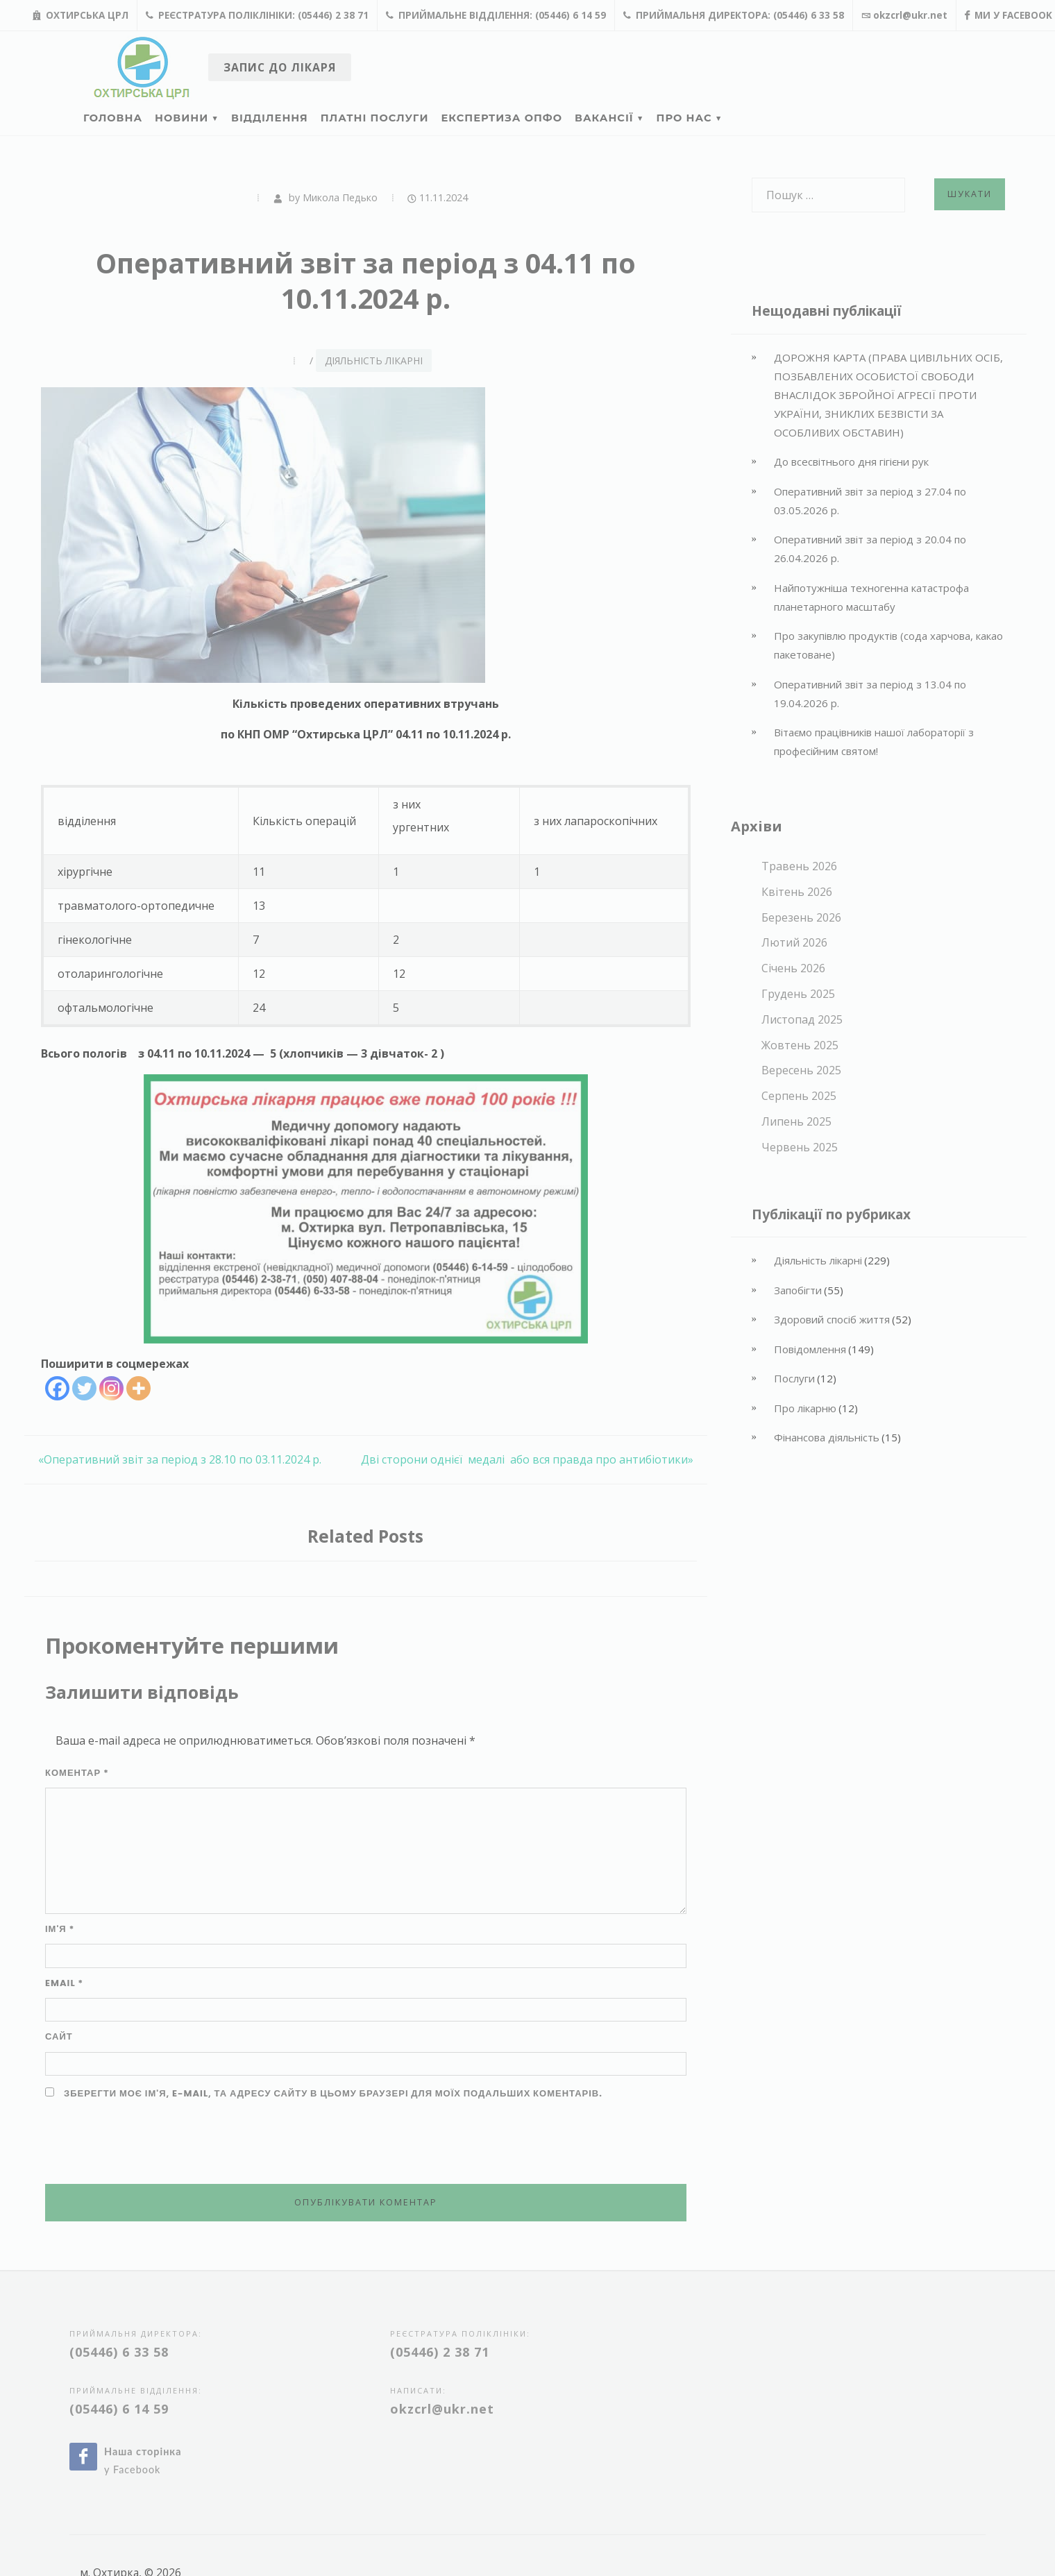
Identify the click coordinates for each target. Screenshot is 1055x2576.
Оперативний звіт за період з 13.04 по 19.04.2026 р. (870, 693)
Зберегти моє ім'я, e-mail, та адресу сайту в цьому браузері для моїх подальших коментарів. (333, 2093)
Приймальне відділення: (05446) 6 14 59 (496, 15)
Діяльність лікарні (374, 360)
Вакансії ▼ (609, 118)
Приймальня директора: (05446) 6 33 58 (733, 15)
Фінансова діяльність (826, 1437)
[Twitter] (84, 1388)
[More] (138, 1388)
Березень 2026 (801, 917)
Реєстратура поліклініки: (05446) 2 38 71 (257, 15)
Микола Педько (340, 197)
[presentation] (150, 2143)
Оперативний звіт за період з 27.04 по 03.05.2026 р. (870, 500)
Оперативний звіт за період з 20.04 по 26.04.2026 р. (870, 548)
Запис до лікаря (279, 67)
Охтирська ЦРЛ (80, 15)
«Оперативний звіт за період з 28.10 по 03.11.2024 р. (179, 1459)
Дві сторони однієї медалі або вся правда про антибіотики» (527, 1459)
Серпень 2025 (798, 1095)
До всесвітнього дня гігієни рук (851, 461)
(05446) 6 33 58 (119, 2352)
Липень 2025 (796, 1121)
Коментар (77, 1772)
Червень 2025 (799, 1147)
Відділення (269, 118)
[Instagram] (111, 1388)
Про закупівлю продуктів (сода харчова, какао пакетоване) (888, 645)
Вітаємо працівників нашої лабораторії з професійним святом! (874, 741)
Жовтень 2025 (799, 1045)
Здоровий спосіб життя (832, 1319)
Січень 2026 (793, 968)
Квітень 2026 (796, 891)
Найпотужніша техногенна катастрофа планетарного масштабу (871, 597)
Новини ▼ (187, 118)
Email (64, 1983)
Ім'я (59, 1928)
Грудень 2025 (798, 993)
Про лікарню (805, 1408)
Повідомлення (810, 1349)
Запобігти (798, 1290)
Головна (112, 118)
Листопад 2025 (802, 1019)
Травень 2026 (799, 866)
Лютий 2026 (794, 942)
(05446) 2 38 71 (439, 2352)
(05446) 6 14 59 (119, 2408)
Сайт (59, 2036)
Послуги (794, 1378)
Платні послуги (375, 118)
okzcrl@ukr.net (904, 15)
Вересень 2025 (801, 1070)
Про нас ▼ (690, 118)
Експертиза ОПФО (502, 118)
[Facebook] (57, 1388)
